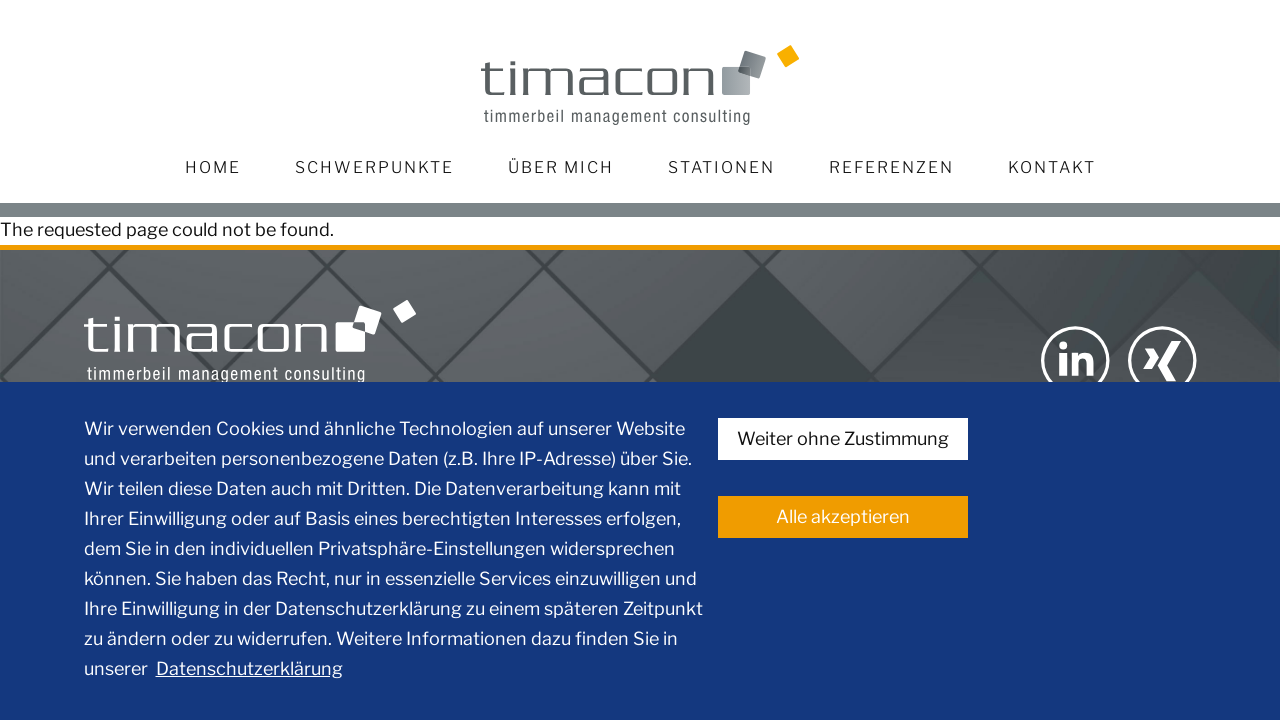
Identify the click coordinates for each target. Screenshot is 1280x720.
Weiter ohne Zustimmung (843, 438)
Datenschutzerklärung (249, 668)
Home (213, 167)
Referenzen (891, 167)
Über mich (561, 167)
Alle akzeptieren (843, 516)
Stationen (721, 167)
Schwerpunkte (374, 167)
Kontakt (1052, 167)
